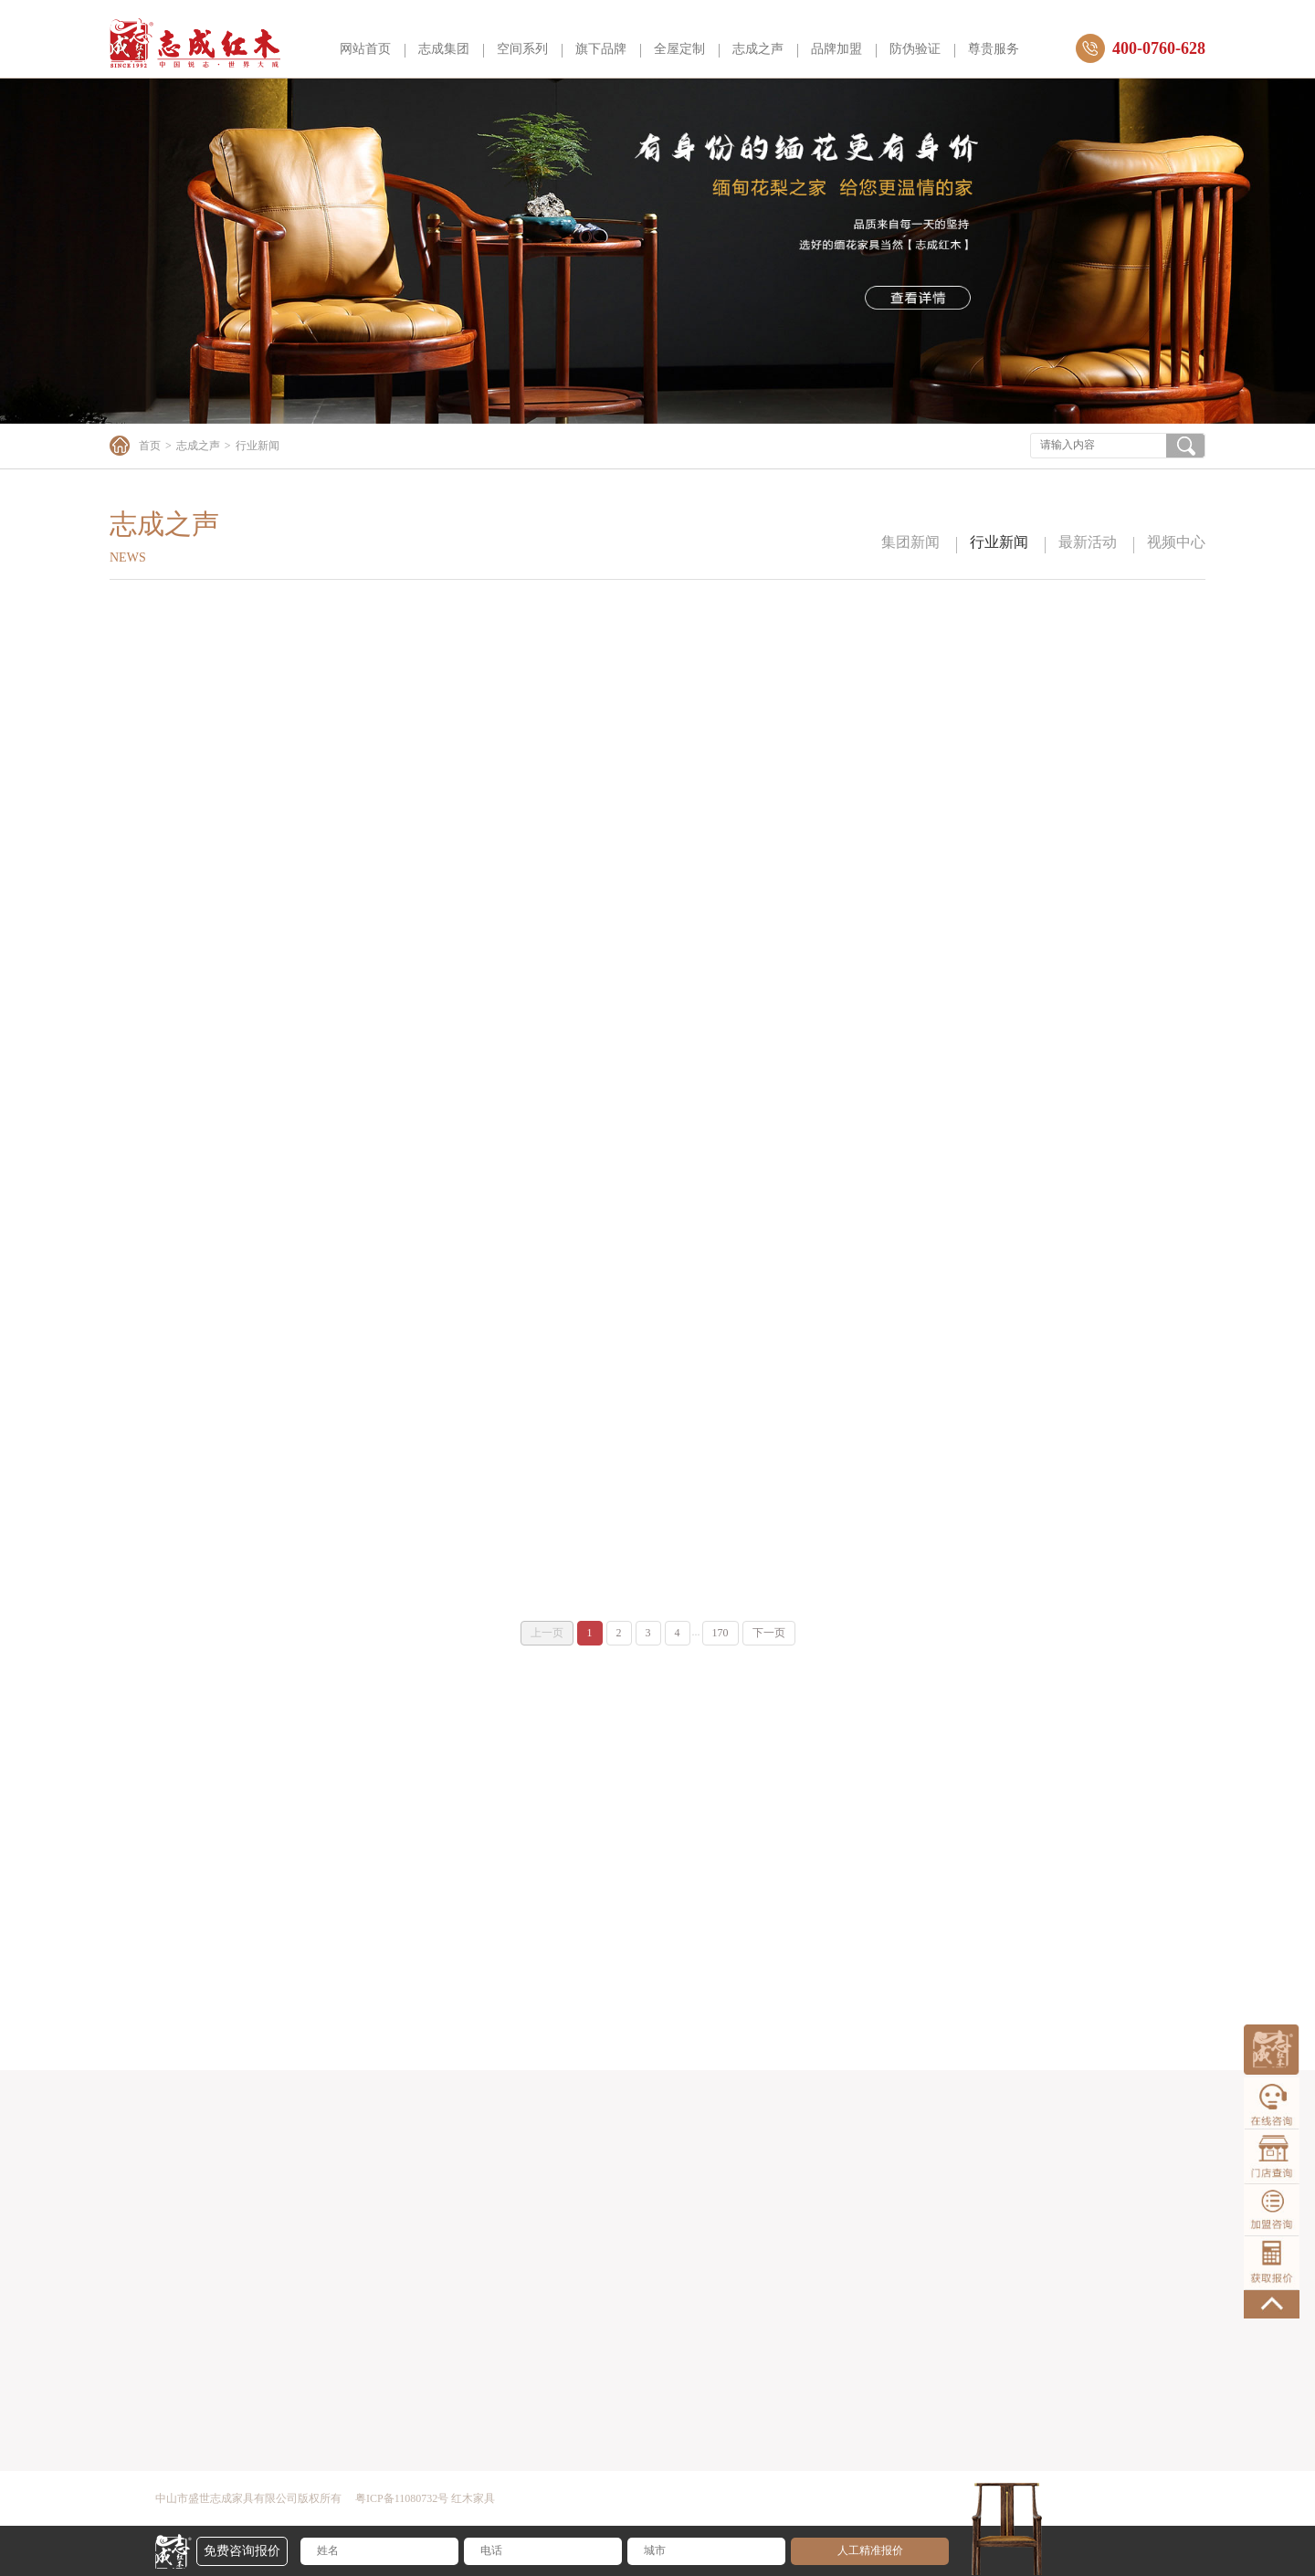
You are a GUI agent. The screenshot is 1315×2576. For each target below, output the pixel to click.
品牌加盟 (836, 49)
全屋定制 (679, 49)
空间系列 (522, 49)
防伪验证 (915, 49)
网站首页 (365, 49)
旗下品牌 (600, 49)
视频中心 (1176, 542)
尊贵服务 (993, 49)
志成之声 (758, 49)
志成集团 (443, 49)
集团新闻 (910, 542)
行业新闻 (999, 542)
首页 (150, 445)
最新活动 (1087, 542)
